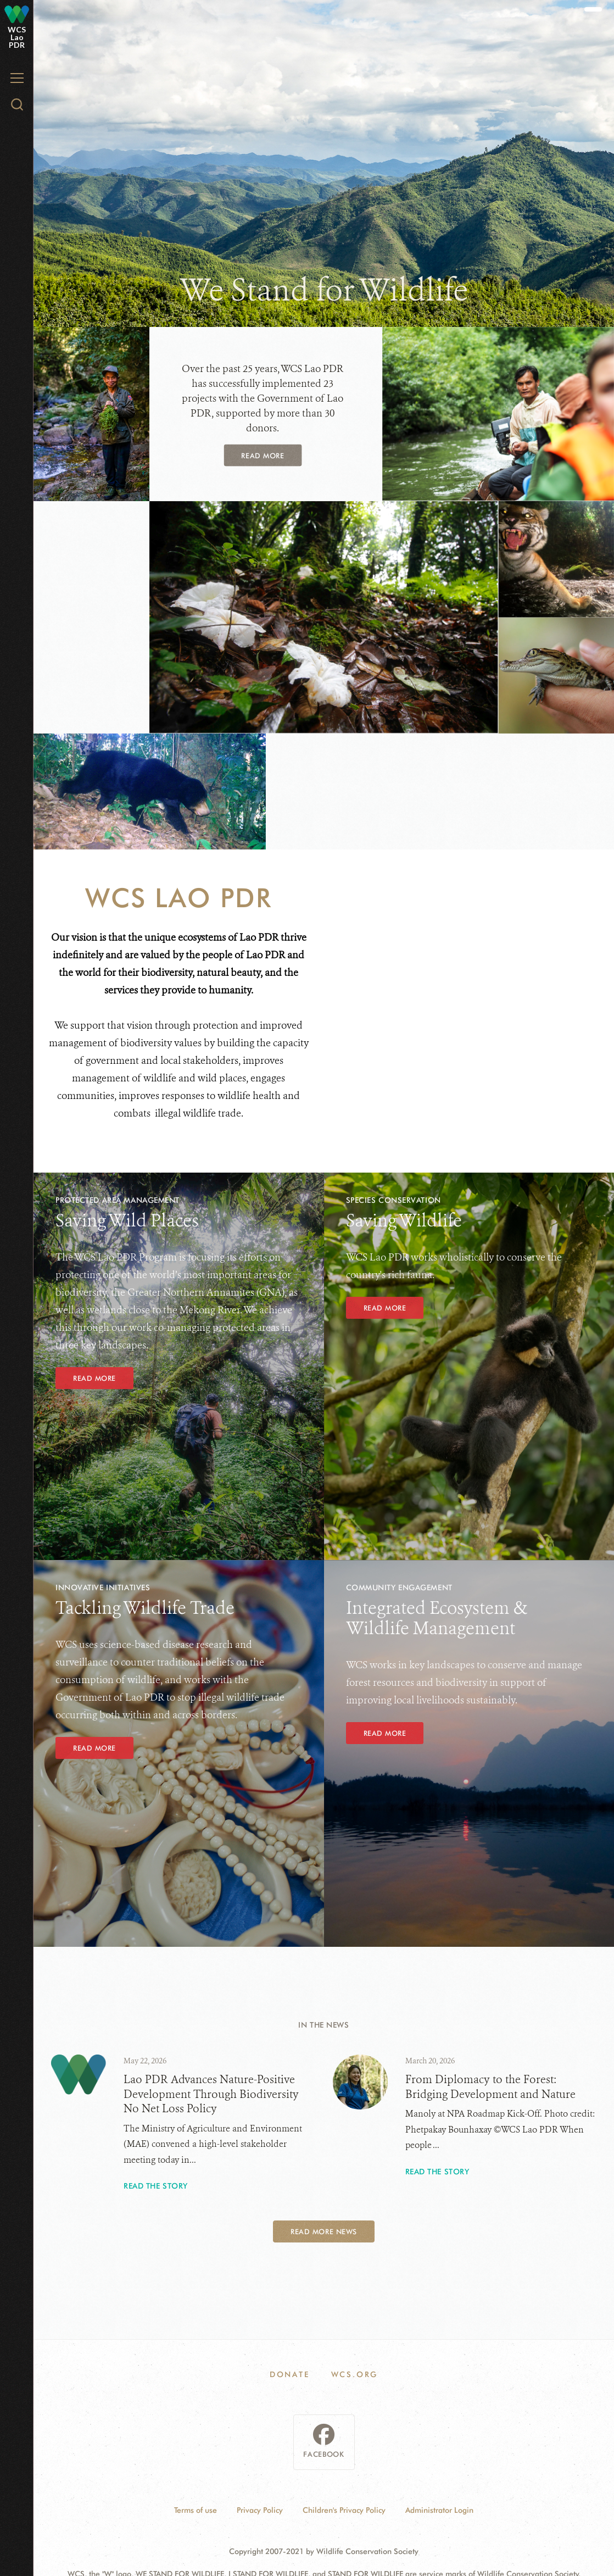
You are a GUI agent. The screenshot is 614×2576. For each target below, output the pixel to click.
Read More (262, 455)
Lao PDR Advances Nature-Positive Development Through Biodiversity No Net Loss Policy (211, 2094)
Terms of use (195, 2510)
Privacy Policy (260, 2510)
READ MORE (385, 1307)
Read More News (323, 2231)
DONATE (290, 2374)
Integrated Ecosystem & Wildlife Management (436, 1618)
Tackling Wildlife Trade (145, 1607)
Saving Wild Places (127, 1220)
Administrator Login (439, 2510)
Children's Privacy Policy (344, 2510)
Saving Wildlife (404, 1220)
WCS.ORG (354, 2374)
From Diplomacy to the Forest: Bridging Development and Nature (490, 2087)
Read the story (156, 2185)
